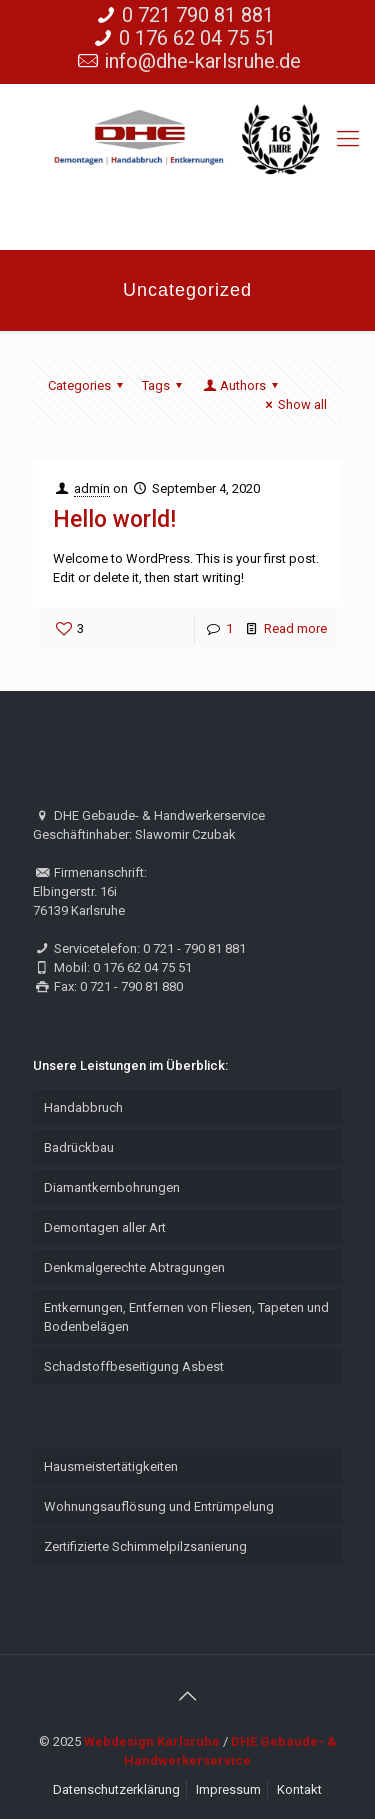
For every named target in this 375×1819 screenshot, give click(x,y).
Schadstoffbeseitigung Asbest (134, 1366)
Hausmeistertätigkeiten (111, 1466)
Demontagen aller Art (105, 1227)
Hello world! (114, 519)
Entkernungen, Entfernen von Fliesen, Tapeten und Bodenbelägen (186, 1317)
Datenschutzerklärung (116, 1789)
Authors (242, 385)
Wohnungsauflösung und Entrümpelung (159, 1506)
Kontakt (299, 1789)
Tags (165, 385)
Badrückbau (79, 1147)
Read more (295, 628)
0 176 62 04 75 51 (197, 38)
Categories (88, 385)
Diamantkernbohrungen (112, 1187)
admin (92, 488)
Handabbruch (83, 1107)
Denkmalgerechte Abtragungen (134, 1267)
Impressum (228, 1789)
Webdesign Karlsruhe (152, 1741)
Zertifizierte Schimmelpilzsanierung (145, 1546)
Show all (293, 404)
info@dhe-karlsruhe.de (202, 61)
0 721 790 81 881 (198, 15)
